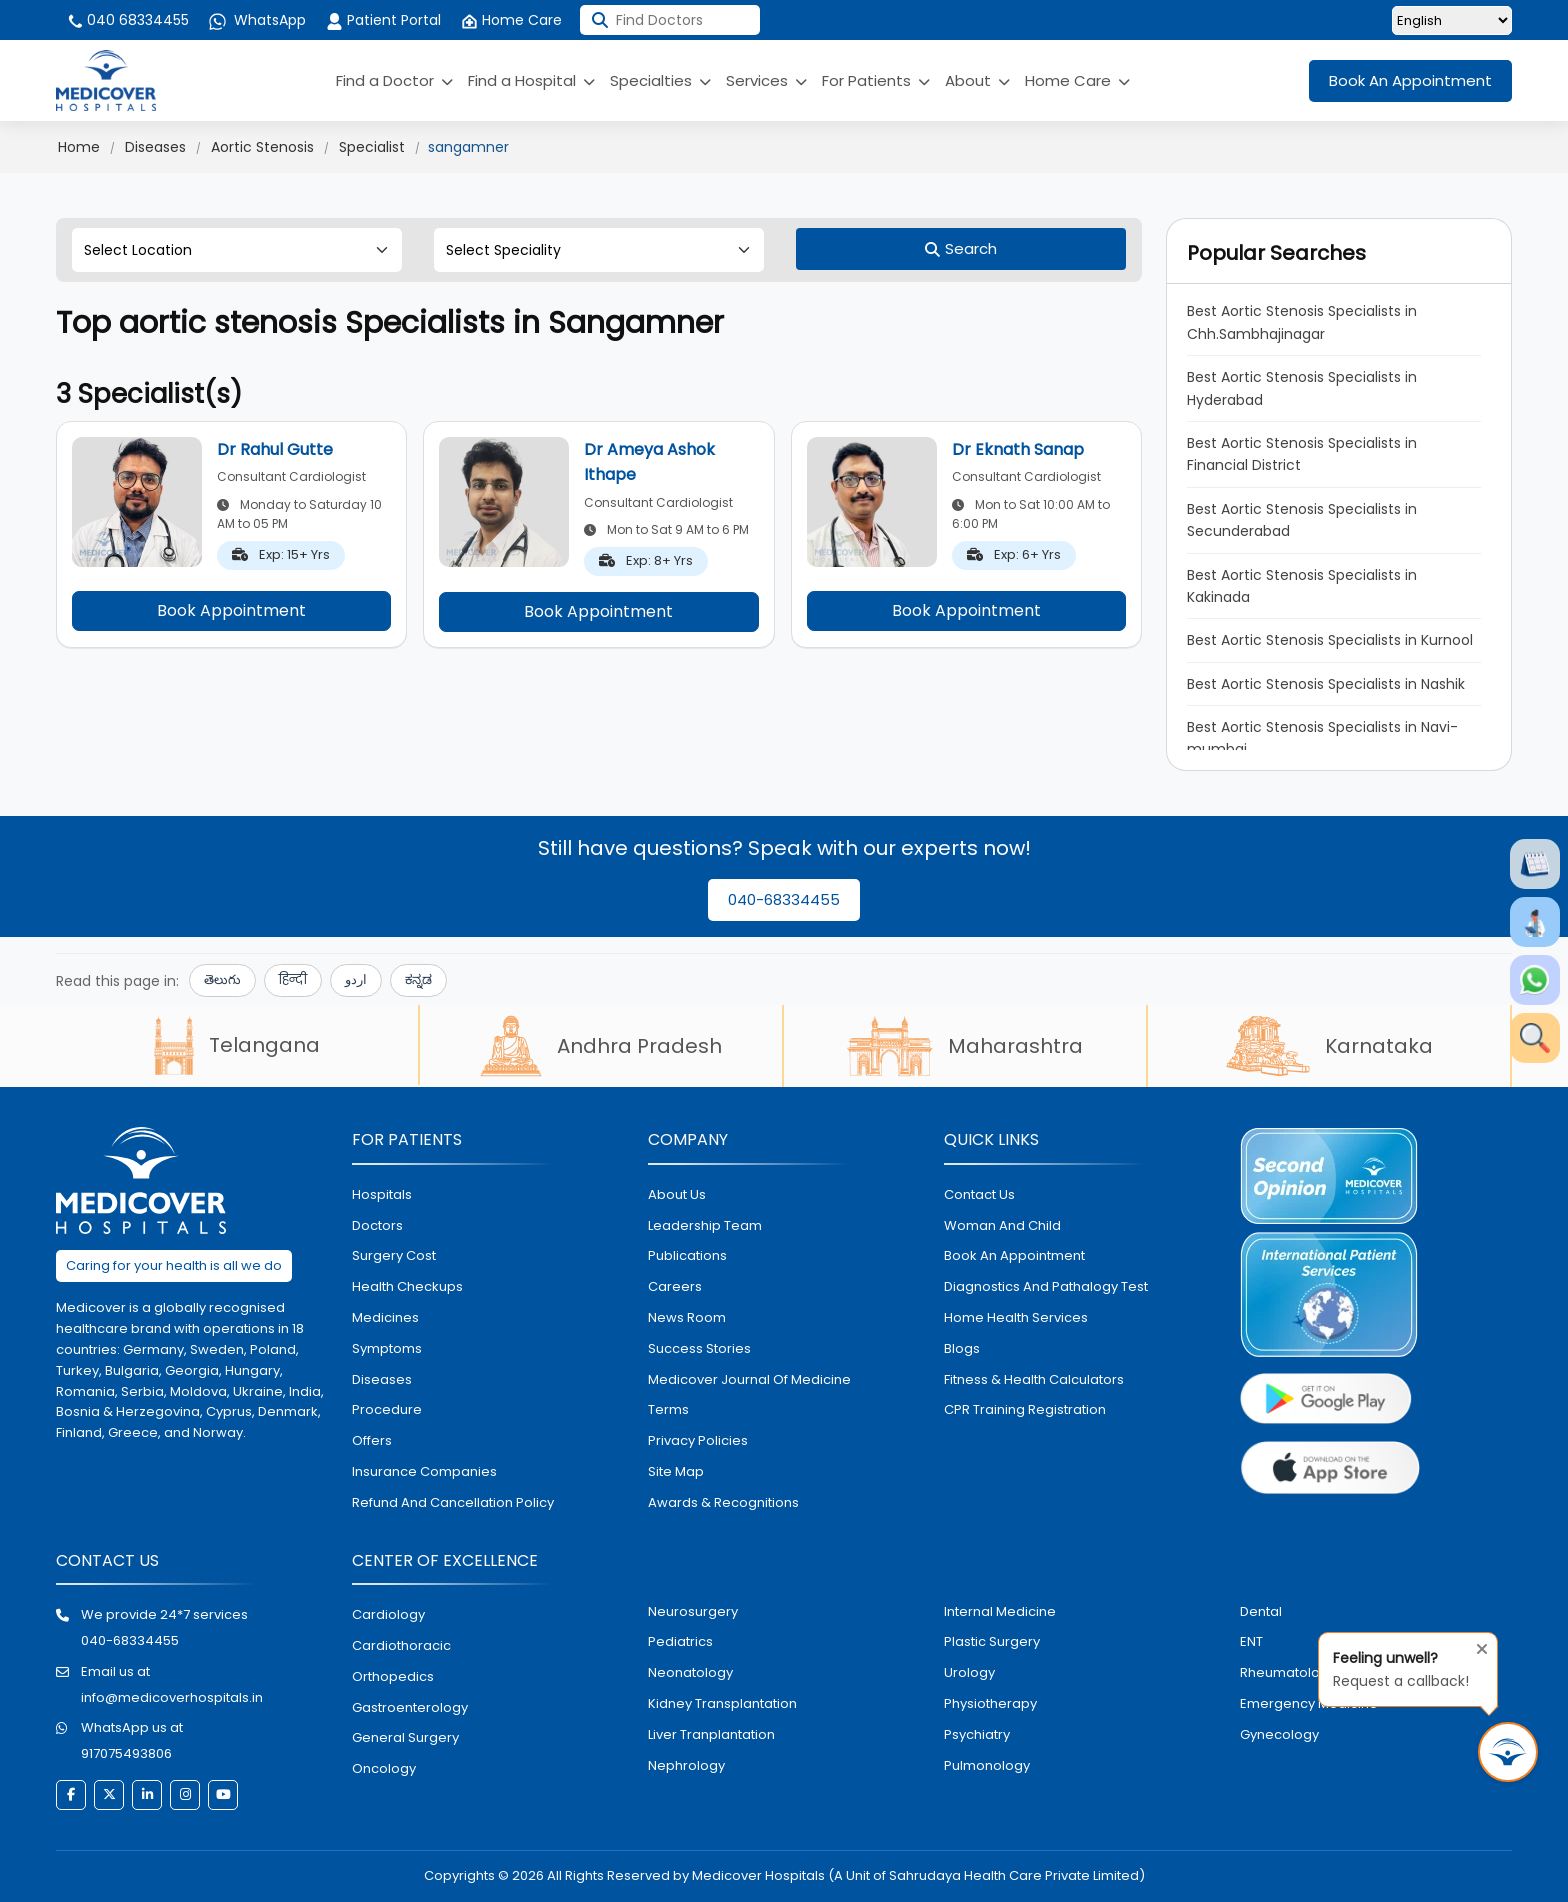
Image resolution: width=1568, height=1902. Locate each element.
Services (766, 80)
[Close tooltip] (1476, 1645)
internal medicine (1000, 1611)
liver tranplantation (711, 1734)
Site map (676, 1471)
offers (372, 1440)
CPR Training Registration (1025, 1409)
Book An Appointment (1410, 80)
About (977, 80)
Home (79, 147)
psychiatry (977, 1734)
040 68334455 (127, 20)
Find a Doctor (394, 80)
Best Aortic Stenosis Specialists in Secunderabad (1302, 520)
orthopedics (393, 1676)
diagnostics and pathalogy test (1046, 1286)
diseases (382, 1379)
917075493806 (126, 1753)
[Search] (961, 249)
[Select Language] (1452, 20)
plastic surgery (992, 1641)
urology (969, 1672)
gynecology (1279, 1734)
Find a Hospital (531, 80)
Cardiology (388, 1614)
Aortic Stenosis (262, 147)
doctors (377, 1225)
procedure (387, 1409)
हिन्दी (293, 979)
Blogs (962, 1348)
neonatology (690, 1672)
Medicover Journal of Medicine (749, 1379)
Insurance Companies (424, 1471)
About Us (677, 1194)
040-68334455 (784, 899)
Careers (675, 1286)
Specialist (372, 147)
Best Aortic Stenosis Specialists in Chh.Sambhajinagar (1302, 322)
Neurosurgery (693, 1611)
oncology (384, 1768)
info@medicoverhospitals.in (172, 1697)
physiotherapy (990, 1703)
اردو (356, 979)
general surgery (405, 1737)
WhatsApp (257, 20)
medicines (385, 1317)
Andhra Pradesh (601, 1046)
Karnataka (1329, 1046)
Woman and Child (1002, 1225)
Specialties (660, 80)
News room (687, 1317)
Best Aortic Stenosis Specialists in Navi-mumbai (1322, 738)
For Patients (876, 80)
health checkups (407, 1286)
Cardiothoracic (401, 1645)
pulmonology (987, 1765)
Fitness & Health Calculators (1034, 1379)
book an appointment (1014, 1255)
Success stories (699, 1348)
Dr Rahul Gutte (275, 449)
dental (1261, 1611)
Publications (687, 1255)
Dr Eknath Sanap (1018, 449)
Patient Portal (383, 20)
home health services (1016, 1317)
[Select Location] (237, 250)
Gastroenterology (410, 1707)
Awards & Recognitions (723, 1502)
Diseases (155, 147)
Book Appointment (231, 610)
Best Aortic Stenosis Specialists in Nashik (1326, 684)
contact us (979, 1194)
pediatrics (680, 1641)
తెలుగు (222, 979)
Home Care (511, 20)
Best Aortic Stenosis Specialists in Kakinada (1302, 586)
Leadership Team (705, 1225)
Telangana (237, 1045)
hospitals (382, 1194)
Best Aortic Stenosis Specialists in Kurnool (1330, 640)
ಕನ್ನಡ (418, 979)
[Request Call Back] (1508, 1752)
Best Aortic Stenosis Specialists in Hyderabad (1302, 388)
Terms (668, 1409)
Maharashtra (965, 1046)
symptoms (387, 1348)
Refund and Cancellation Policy (453, 1502)
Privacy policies (698, 1440)
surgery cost (394, 1255)
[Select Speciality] (599, 250)
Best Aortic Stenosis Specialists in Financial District (1302, 454)
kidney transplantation (722, 1703)
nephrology (686, 1765)
